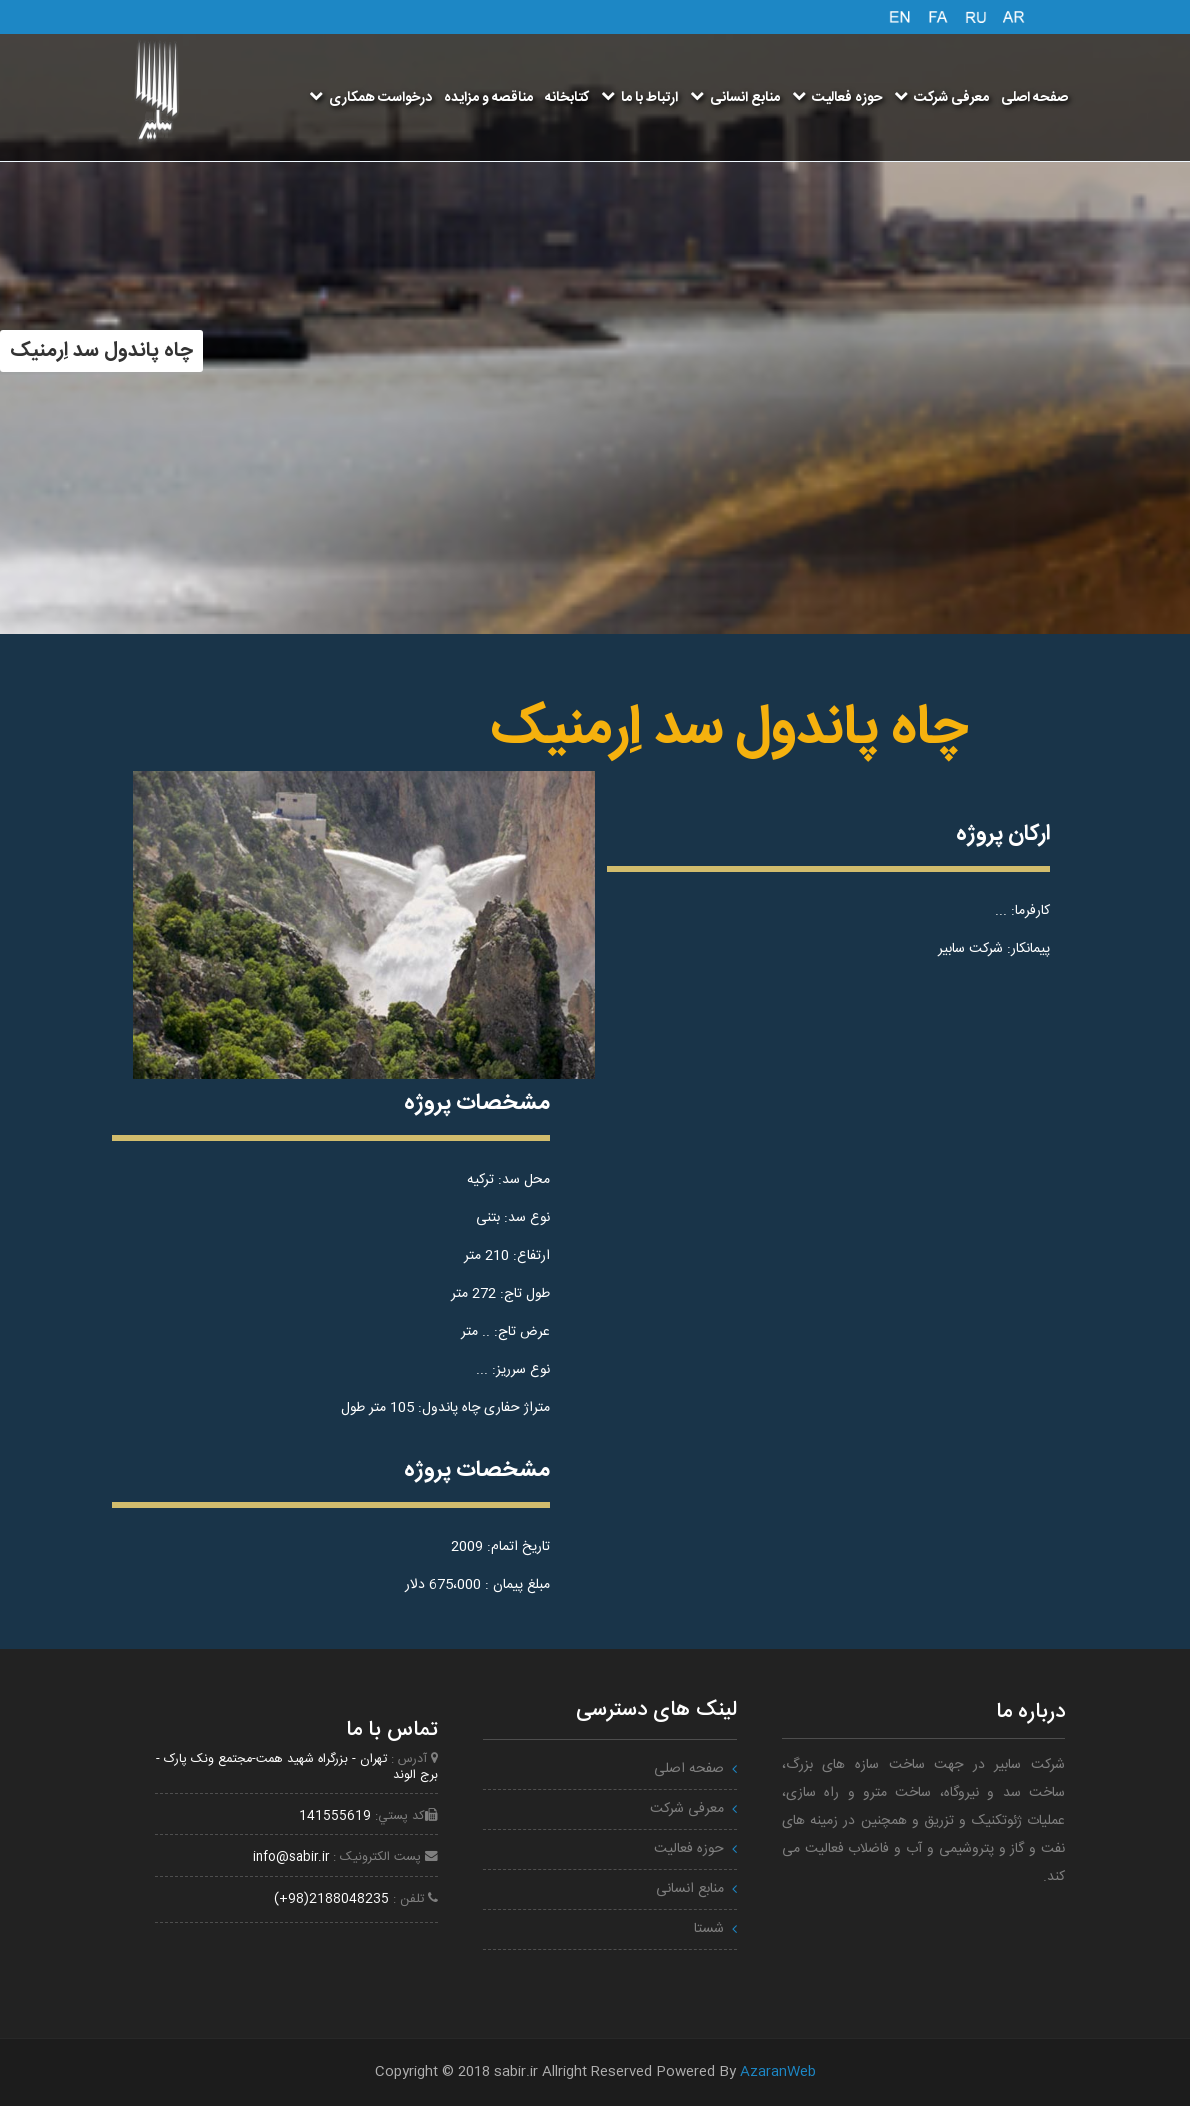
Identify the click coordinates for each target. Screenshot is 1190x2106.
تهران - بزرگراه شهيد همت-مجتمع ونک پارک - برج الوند (297, 1767)
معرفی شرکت (941, 98)
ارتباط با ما (639, 98)
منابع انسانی (735, 98)
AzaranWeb (778, 2072)
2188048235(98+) (331, 1899)
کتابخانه (567, 98)
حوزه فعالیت (837, 98)
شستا (709, 1929)
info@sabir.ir (291, 1857)
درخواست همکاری (370, 98)
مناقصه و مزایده (488, 98)
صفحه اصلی (1034, 98)
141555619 (335, 1816)
